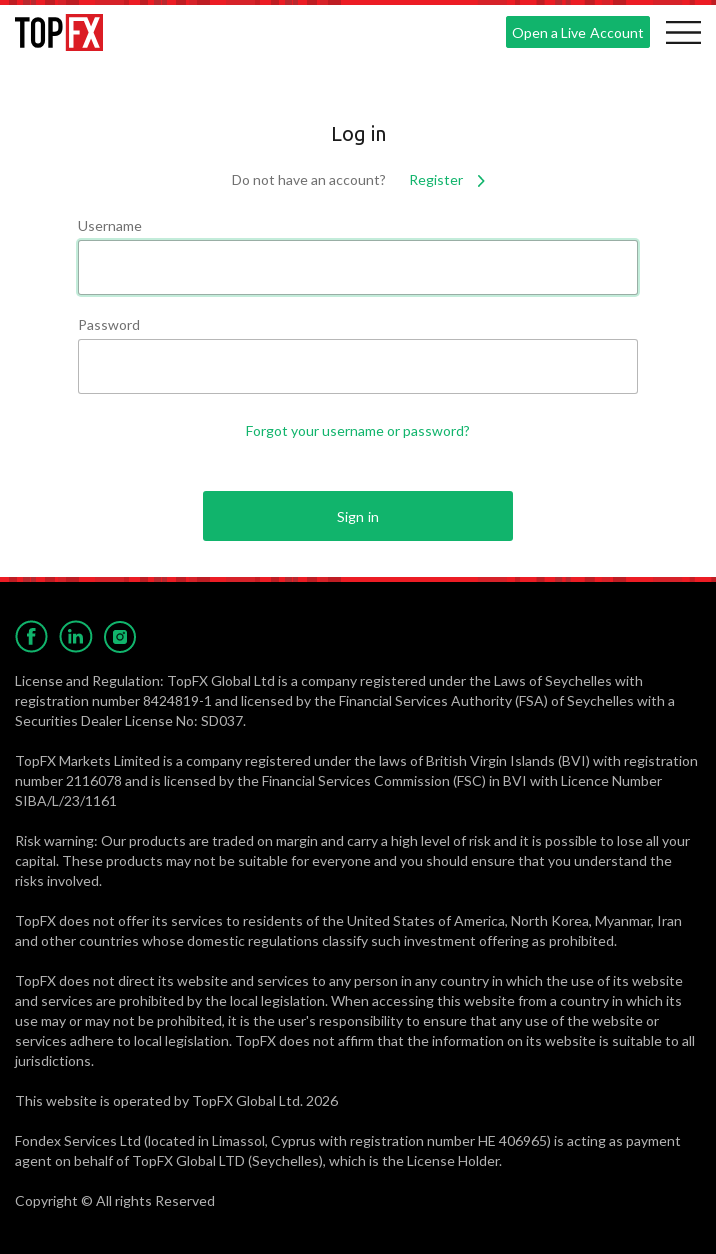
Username (110, 225)
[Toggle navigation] (683, 32)
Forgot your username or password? (358, 430)
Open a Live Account (577, 32)
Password (109, 324)
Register (447, 179)
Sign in (357, 516)
